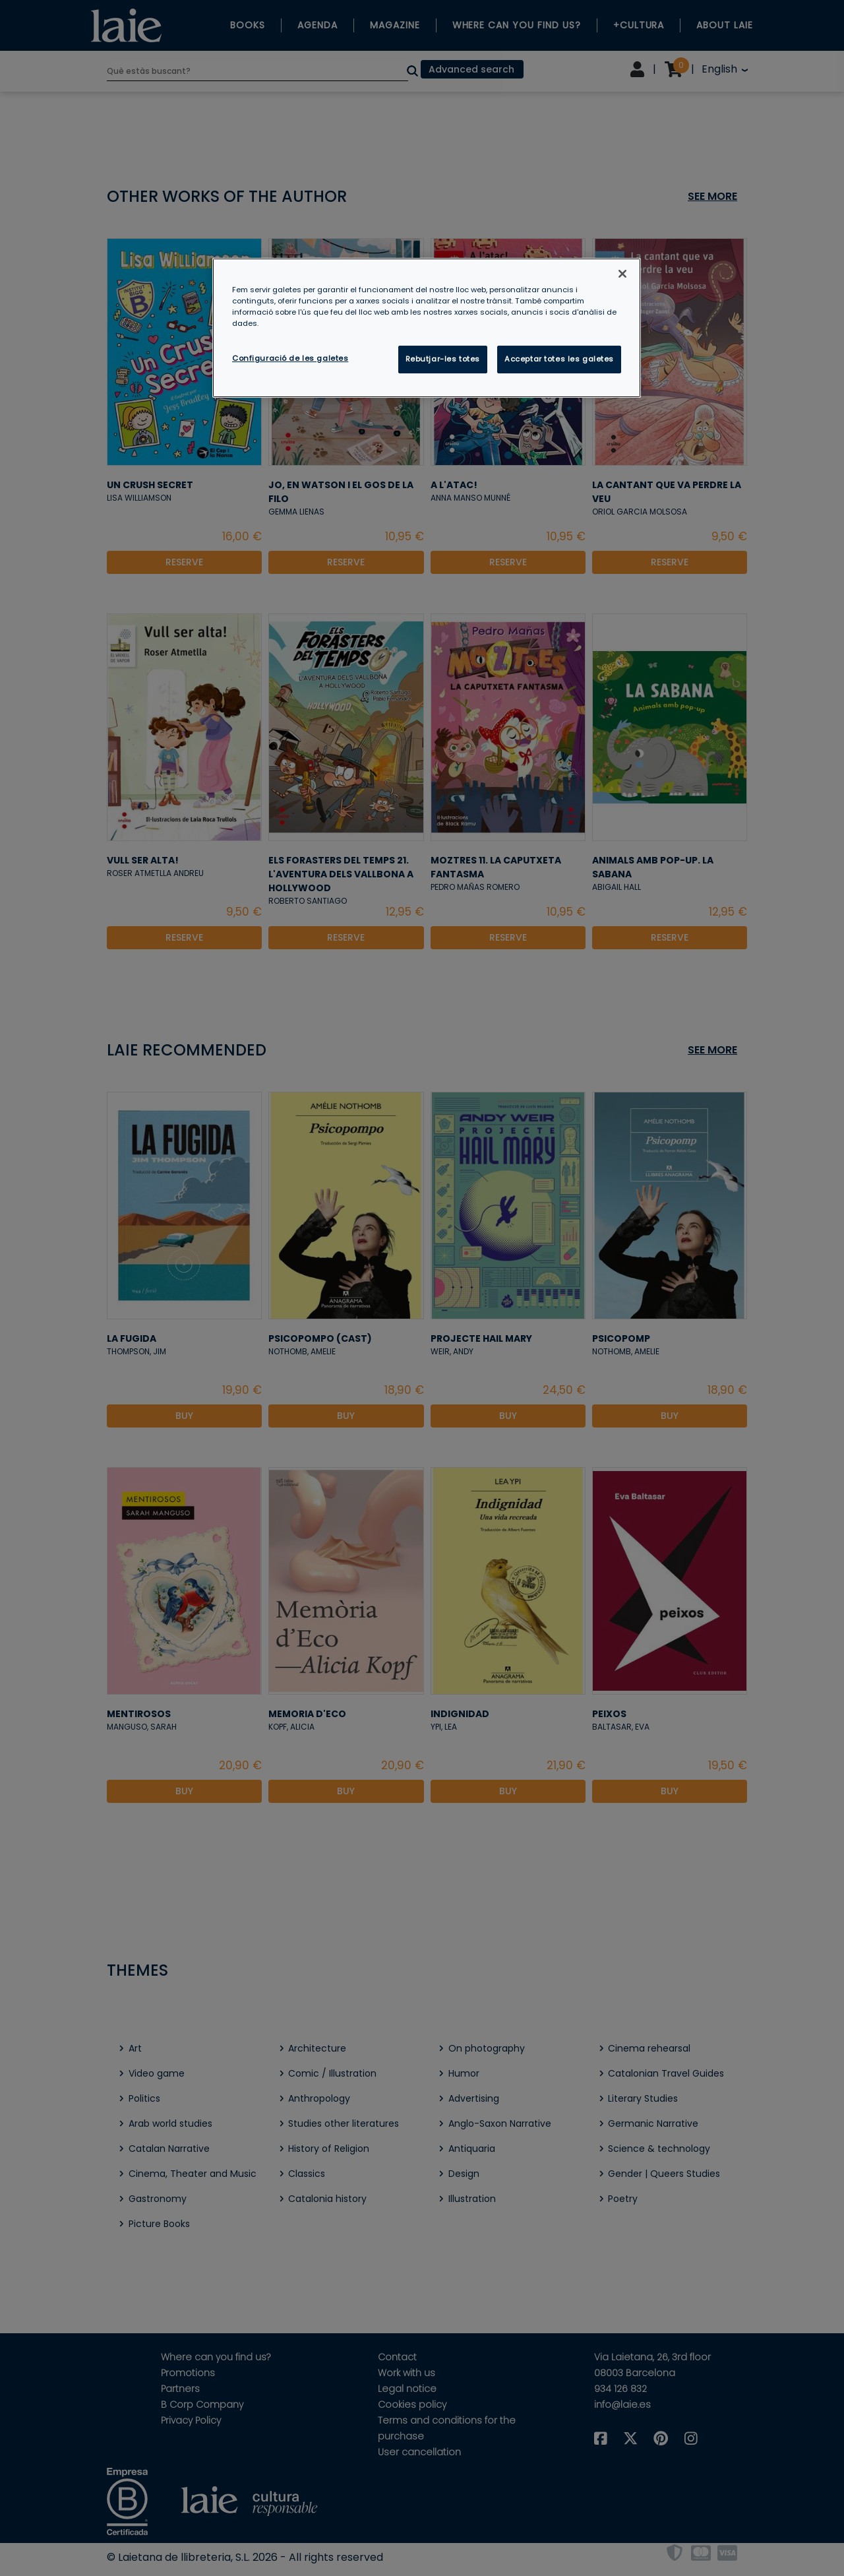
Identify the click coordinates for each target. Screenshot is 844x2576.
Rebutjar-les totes (443, 359)
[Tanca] (622, 273)
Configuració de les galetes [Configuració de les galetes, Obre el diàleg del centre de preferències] (290, 358)
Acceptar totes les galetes (559, 359)
